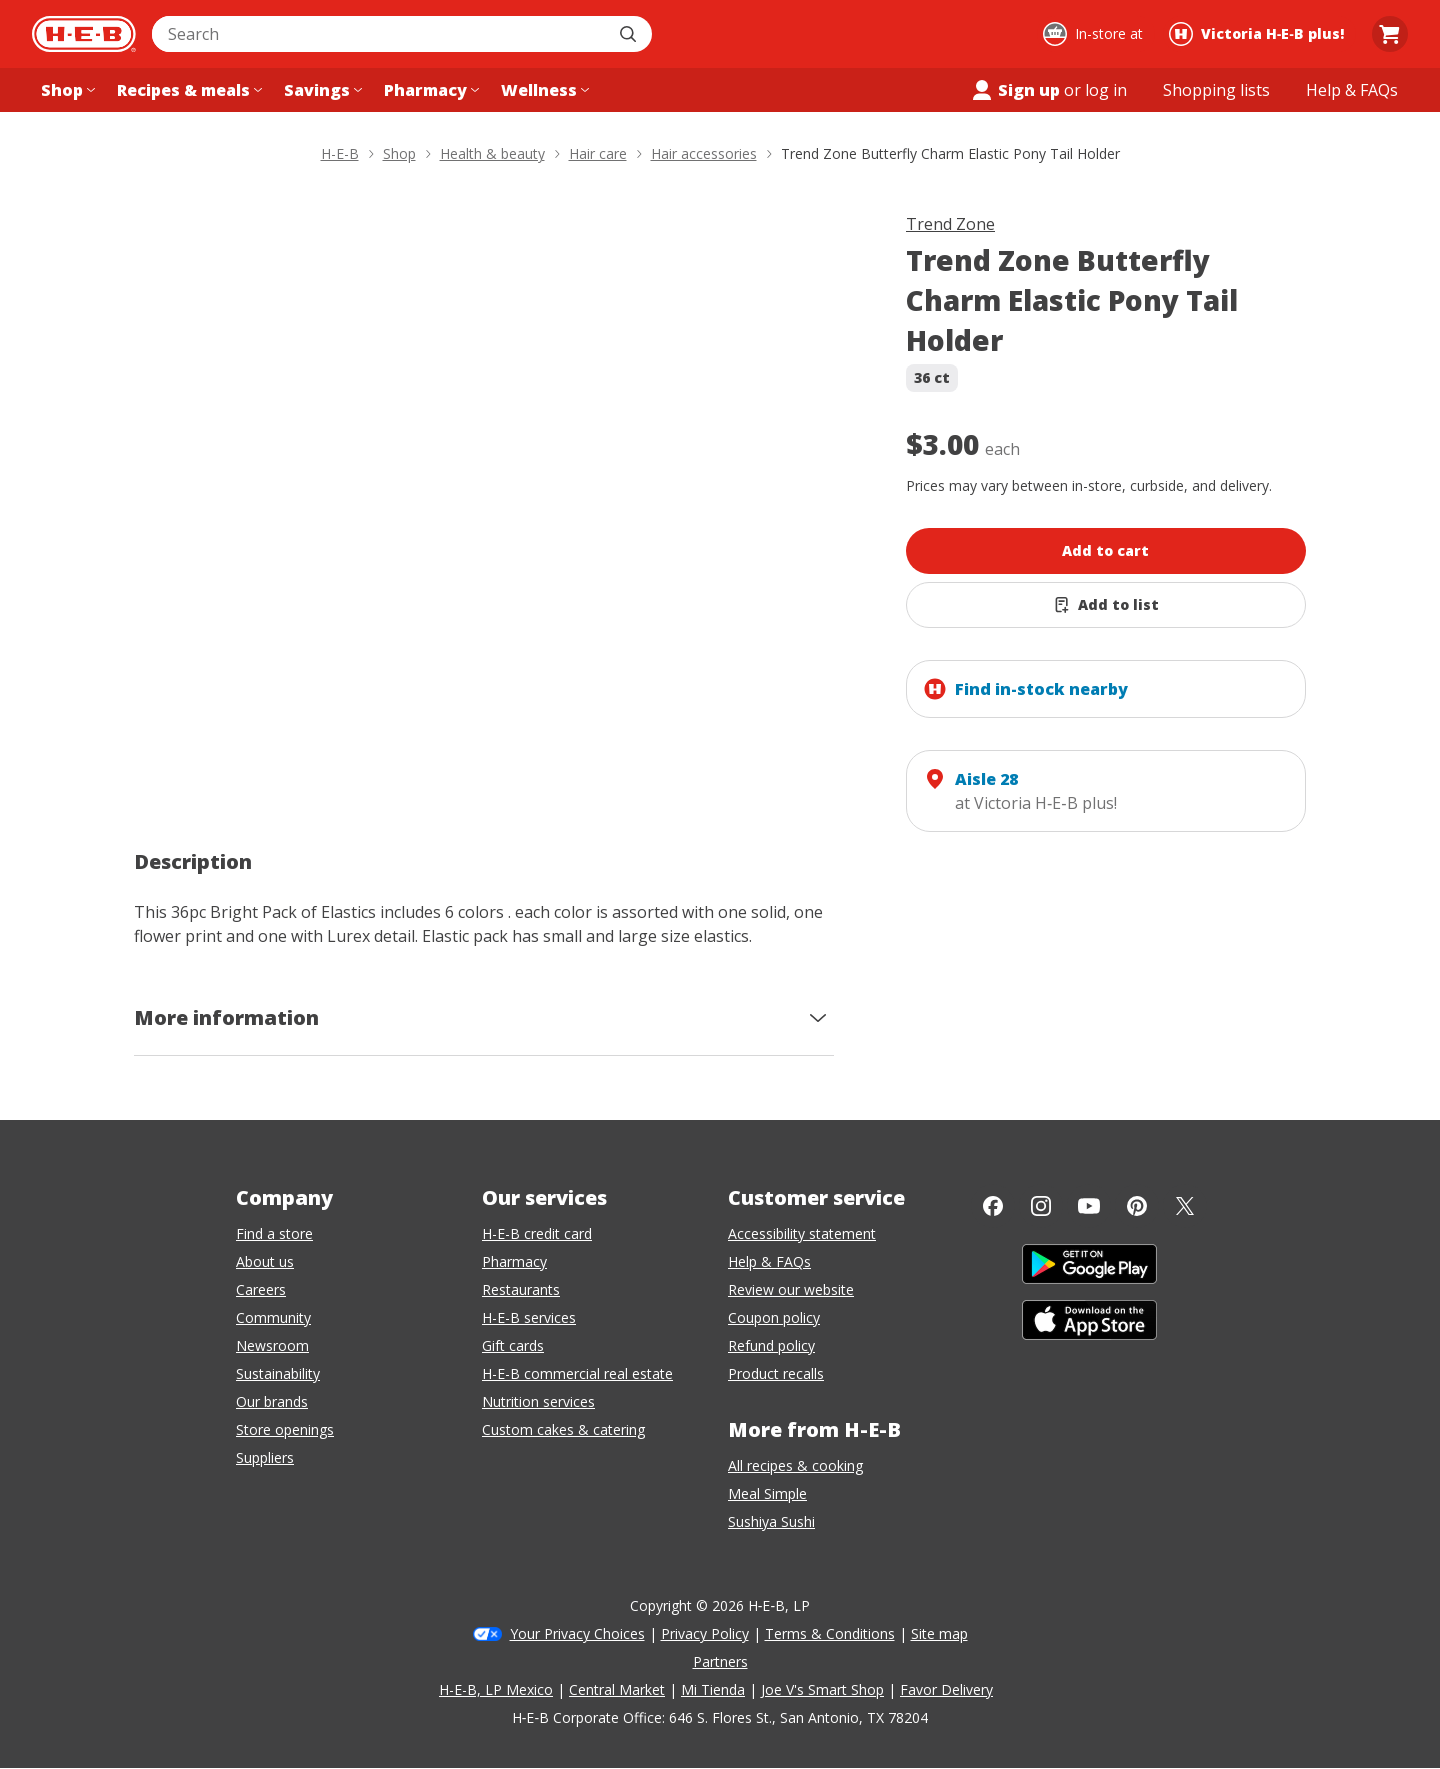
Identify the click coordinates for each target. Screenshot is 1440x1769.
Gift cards (513, 1345)
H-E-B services (529, 1317)
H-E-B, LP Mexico (496, 1689)
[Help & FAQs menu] (1352, 90)
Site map (939, 1633)
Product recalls (776, 1373)
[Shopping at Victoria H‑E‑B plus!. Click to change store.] (1259, 34)
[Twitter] (1185, 1206)
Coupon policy (774, 1317)
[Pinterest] (1137, 1206)
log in (1106, 90)
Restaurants (521, 1289)
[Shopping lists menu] (1216, 90)
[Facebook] (993, 1206)
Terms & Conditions (830, 1633)
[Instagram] (1041, 1206)
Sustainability (278, 1373)
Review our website (791, 1289)
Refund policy (771, 1345)
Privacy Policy (705, 1633)
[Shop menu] (66, 90)
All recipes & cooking (795, 1465)
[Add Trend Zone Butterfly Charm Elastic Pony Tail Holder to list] (1106, 605)
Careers (261, 1289)
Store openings (285, 1429)
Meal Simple (767, 1493)
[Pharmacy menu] (429, 90)
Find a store (274, 1233)
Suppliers (265, 1457)
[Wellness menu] (543, 90)
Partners (720, 1661)
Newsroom (272, 1345)
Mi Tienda (713, 1689)
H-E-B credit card (537, 1233)
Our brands (272, 1401)
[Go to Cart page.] (1390, 34)
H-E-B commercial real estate (577, 1373)
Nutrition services (538, 1401)
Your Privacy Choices (577, 1633)
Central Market (617, 1689)
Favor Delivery (946, 1689)
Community (273, 1317)
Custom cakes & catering (563, 1429)
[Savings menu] (321, 90)
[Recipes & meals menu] (187, 90)
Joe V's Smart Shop (822, 1689)
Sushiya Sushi (771, 1521)
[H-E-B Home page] (84, 34)
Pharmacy (514, 1261)
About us (265, 1261)
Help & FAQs (769, 1261)
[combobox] (380, 34)
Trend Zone (950, 224)
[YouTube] (1089, 1206)
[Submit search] (630, 34)
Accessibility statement (802, 1233)
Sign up (1015, 90)
